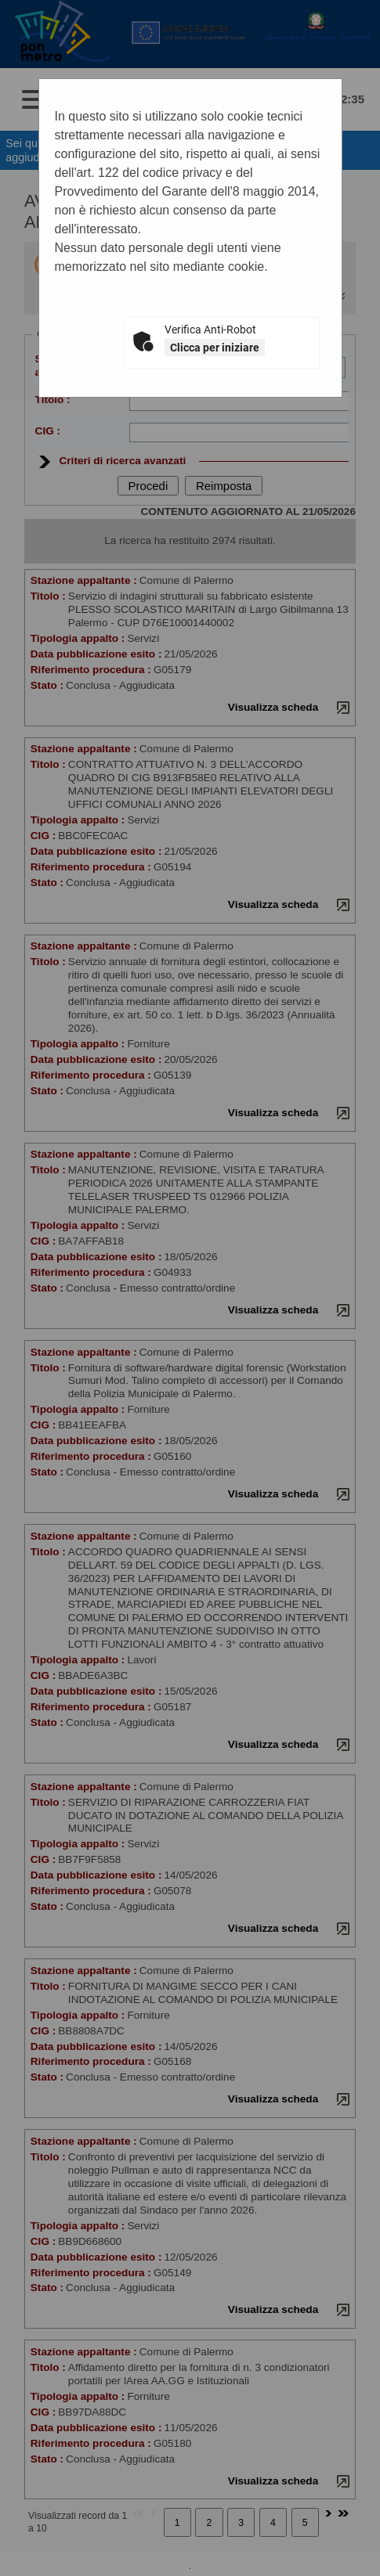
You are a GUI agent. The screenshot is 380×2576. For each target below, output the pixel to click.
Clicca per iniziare (214, 347)
